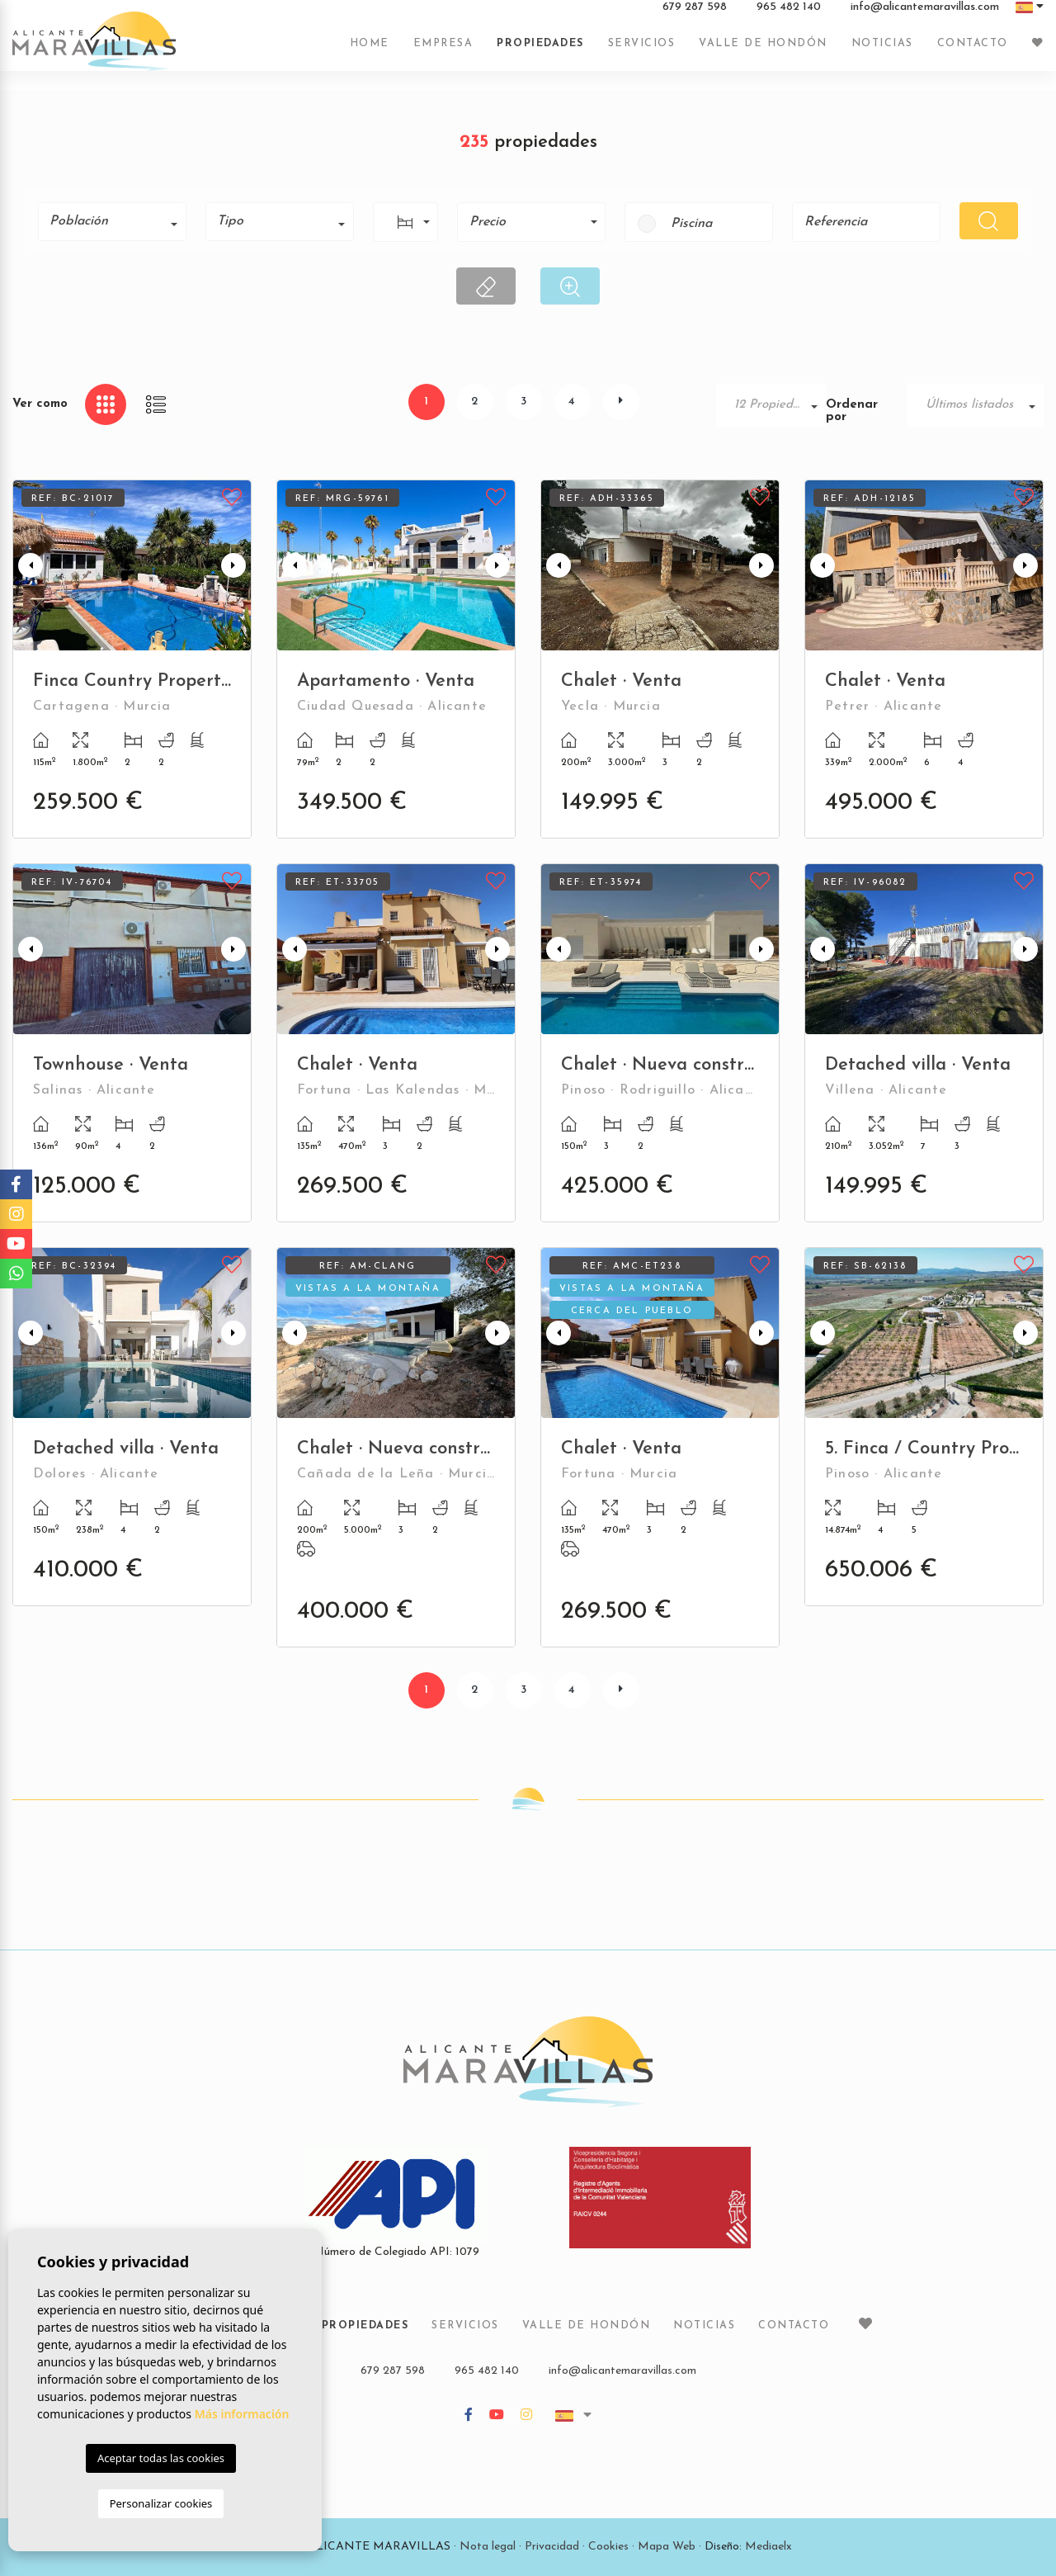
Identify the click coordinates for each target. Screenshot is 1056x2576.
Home (369, 52)
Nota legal (488, 2547)
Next (235, 565)
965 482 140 (789, 16)
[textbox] (118, 221)
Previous (29, 565)
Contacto (972, 52)
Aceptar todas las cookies (160, 2458)
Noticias (882, 52)
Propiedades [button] (540, 52)
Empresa (443, 52)
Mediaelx (768, 2547)
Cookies (608, 2547)
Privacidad (552, 2547)
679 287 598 (694, 16)
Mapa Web (666, 2547)
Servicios (642, 52)
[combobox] (112, 221)
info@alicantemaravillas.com (925, 16)
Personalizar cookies (161, 2503)
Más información (242, 2414)
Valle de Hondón (763, 52)
